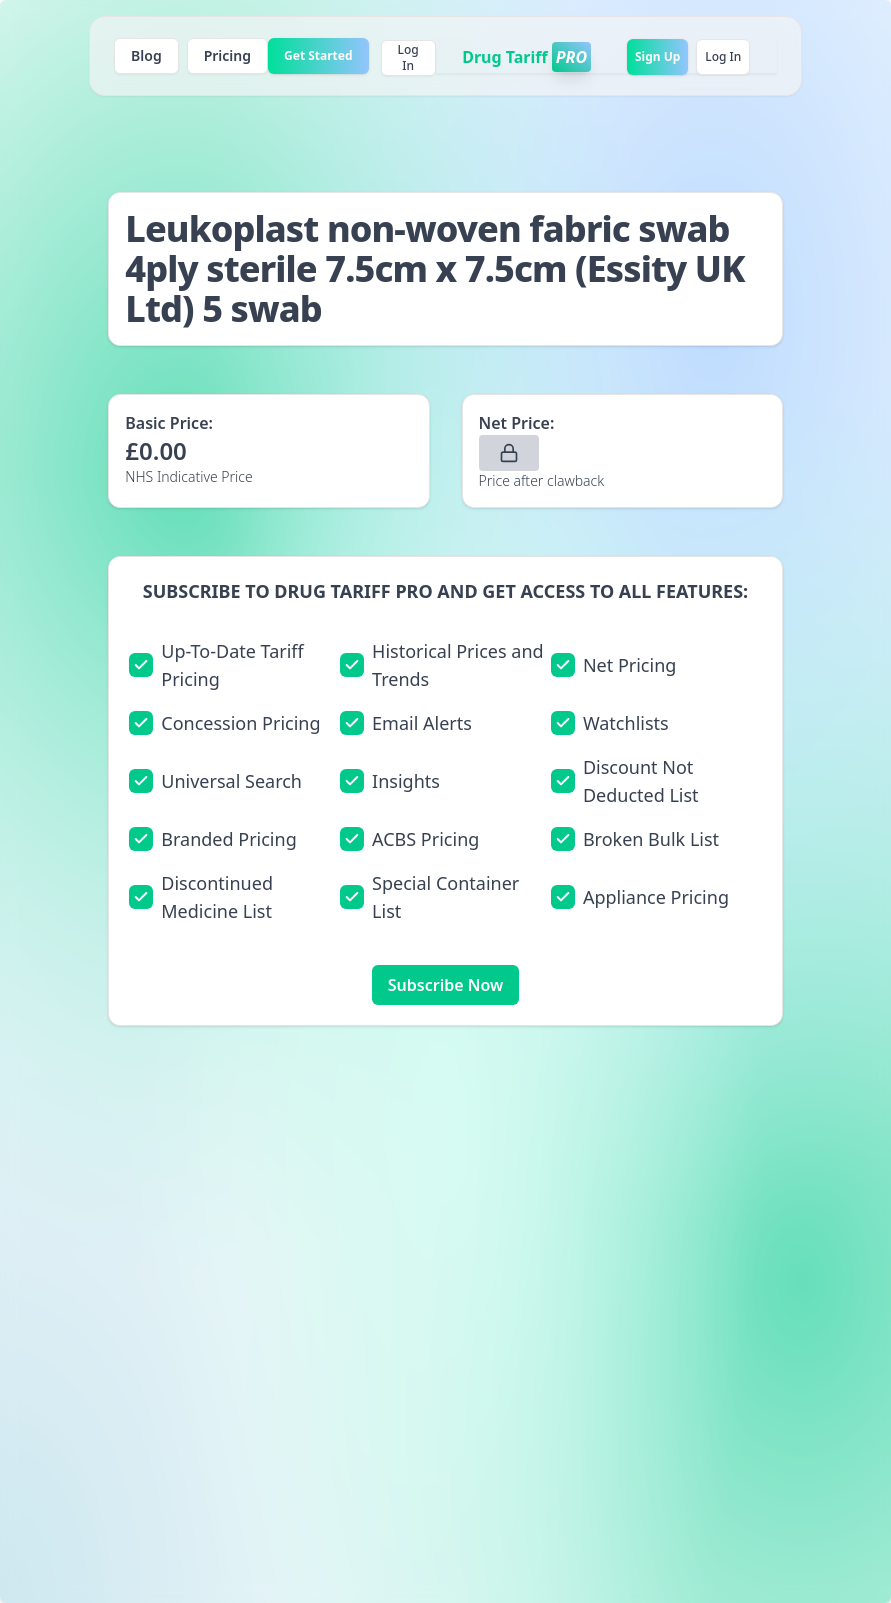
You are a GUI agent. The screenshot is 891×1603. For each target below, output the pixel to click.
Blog (146, 55)
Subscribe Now (445, 985)
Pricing (227, 55)
